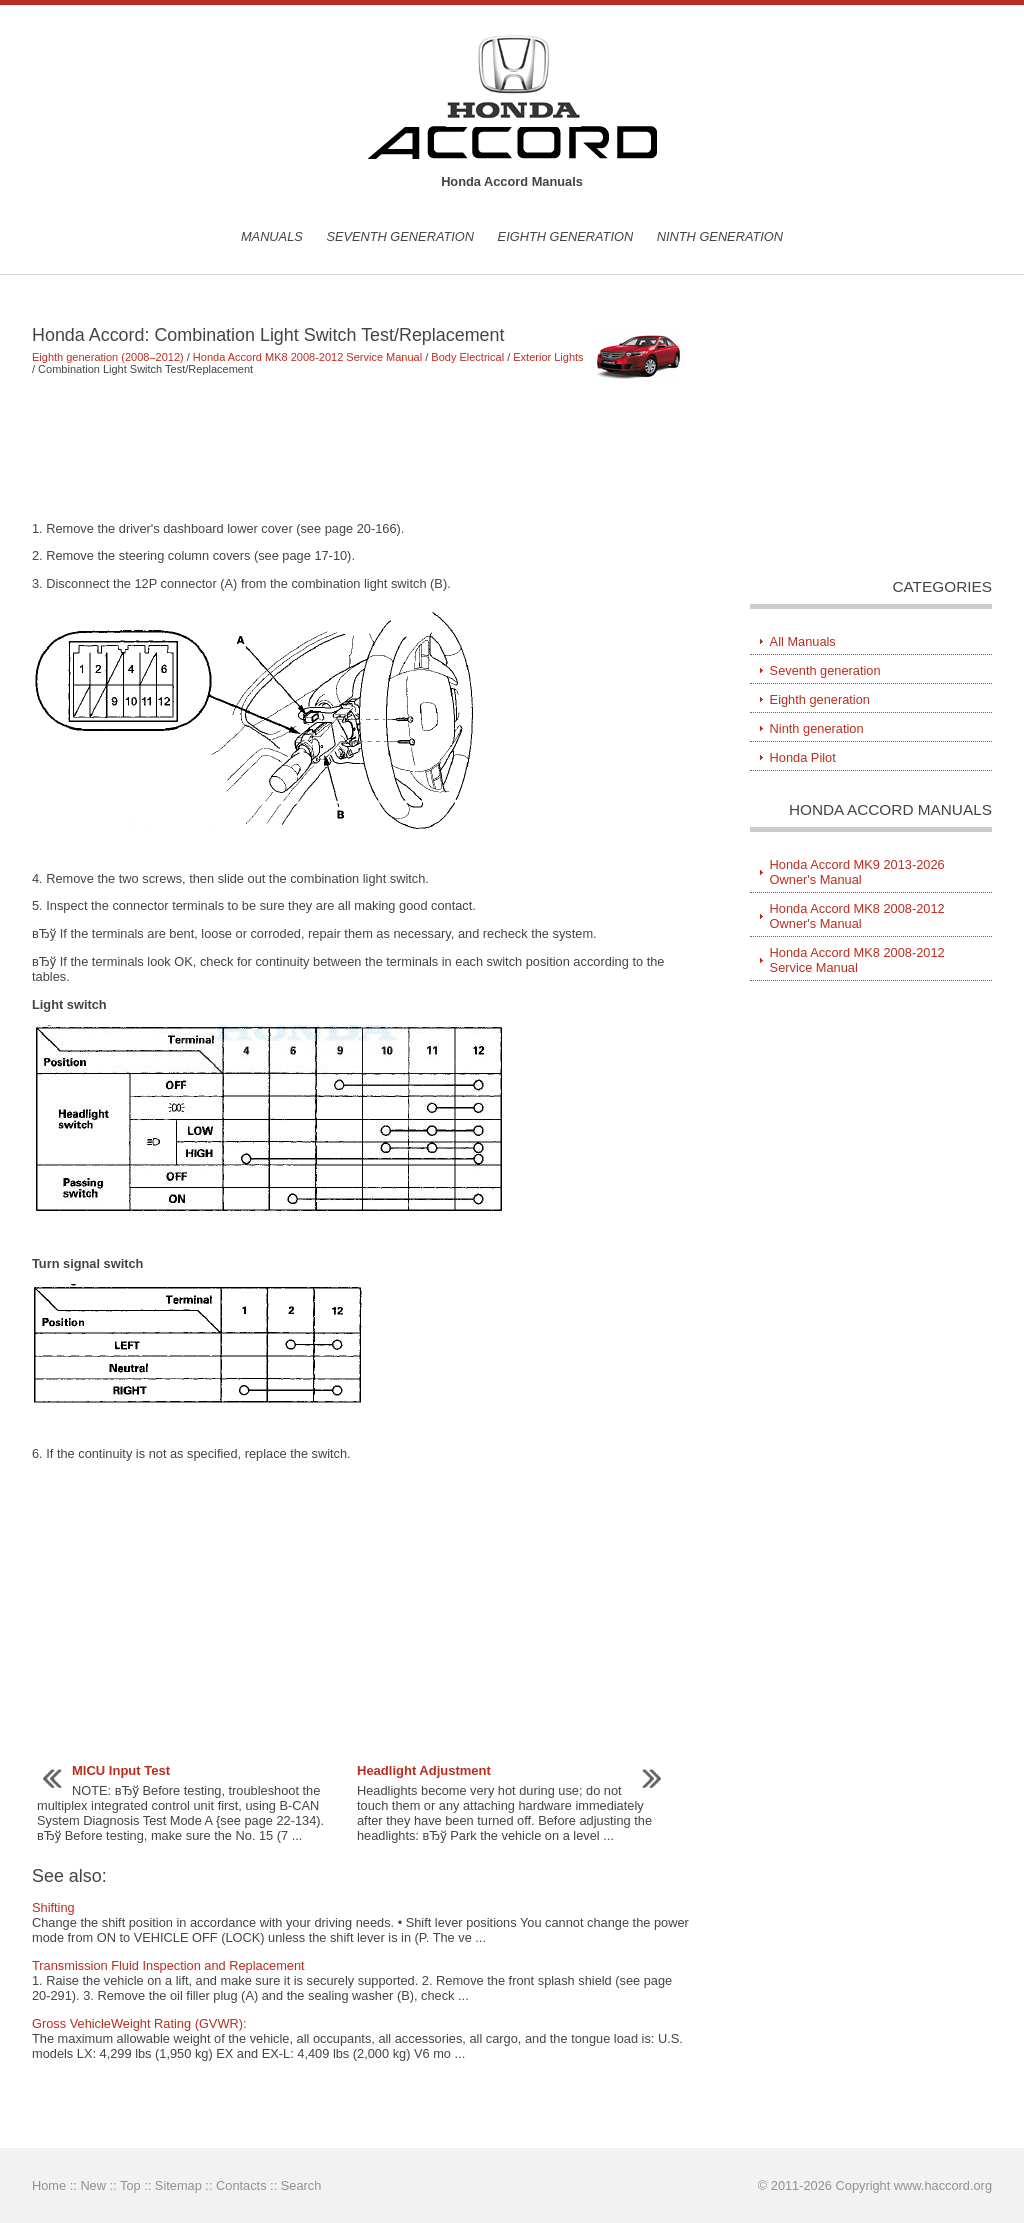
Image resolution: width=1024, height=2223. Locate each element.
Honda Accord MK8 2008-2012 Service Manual (307, 357)
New (93, 2185)
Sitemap (178, 2185)
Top (130, 2185)
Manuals (272, 236)
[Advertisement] (361, 448)
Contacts (241, 2185)
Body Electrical (467, 357)
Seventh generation (400, 236)
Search (301, 2185)
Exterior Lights (548, 357)
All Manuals (803, 641)
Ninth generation (720, 236)
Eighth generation (566, 236)
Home (49, 2185)
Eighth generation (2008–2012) (108, 357)
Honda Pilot (803, 757)
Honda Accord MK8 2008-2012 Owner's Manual (857, 916)
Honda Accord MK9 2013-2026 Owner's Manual (857, 872)
